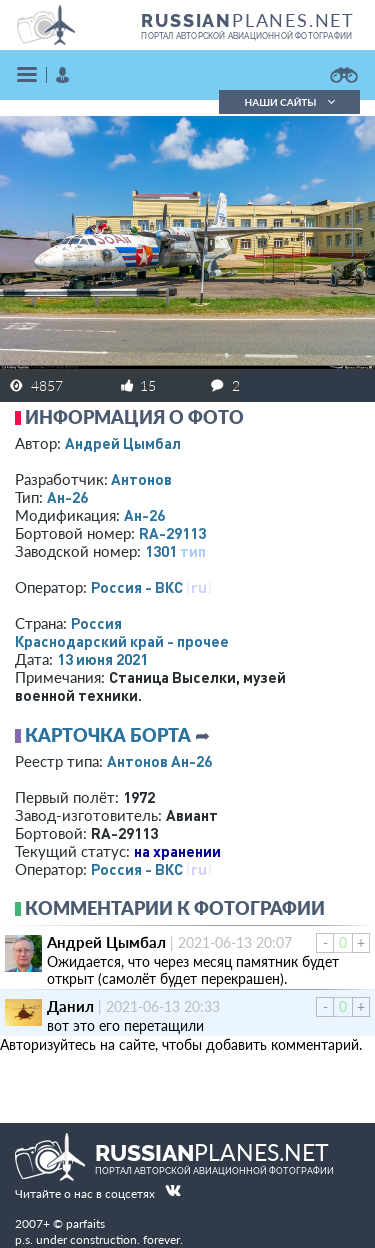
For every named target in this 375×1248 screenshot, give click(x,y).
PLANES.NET (248, 20)
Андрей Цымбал (123, 443)
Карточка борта (108, 735)
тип (193, 551)
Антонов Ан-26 (159, 761)
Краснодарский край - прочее (122, 641)
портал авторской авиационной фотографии (246, 36)
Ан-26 (67, 497)
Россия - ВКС (137, 587)
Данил (70, 1006)
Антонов (141, 479)
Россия (96, 623)
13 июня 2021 (102, 659)
